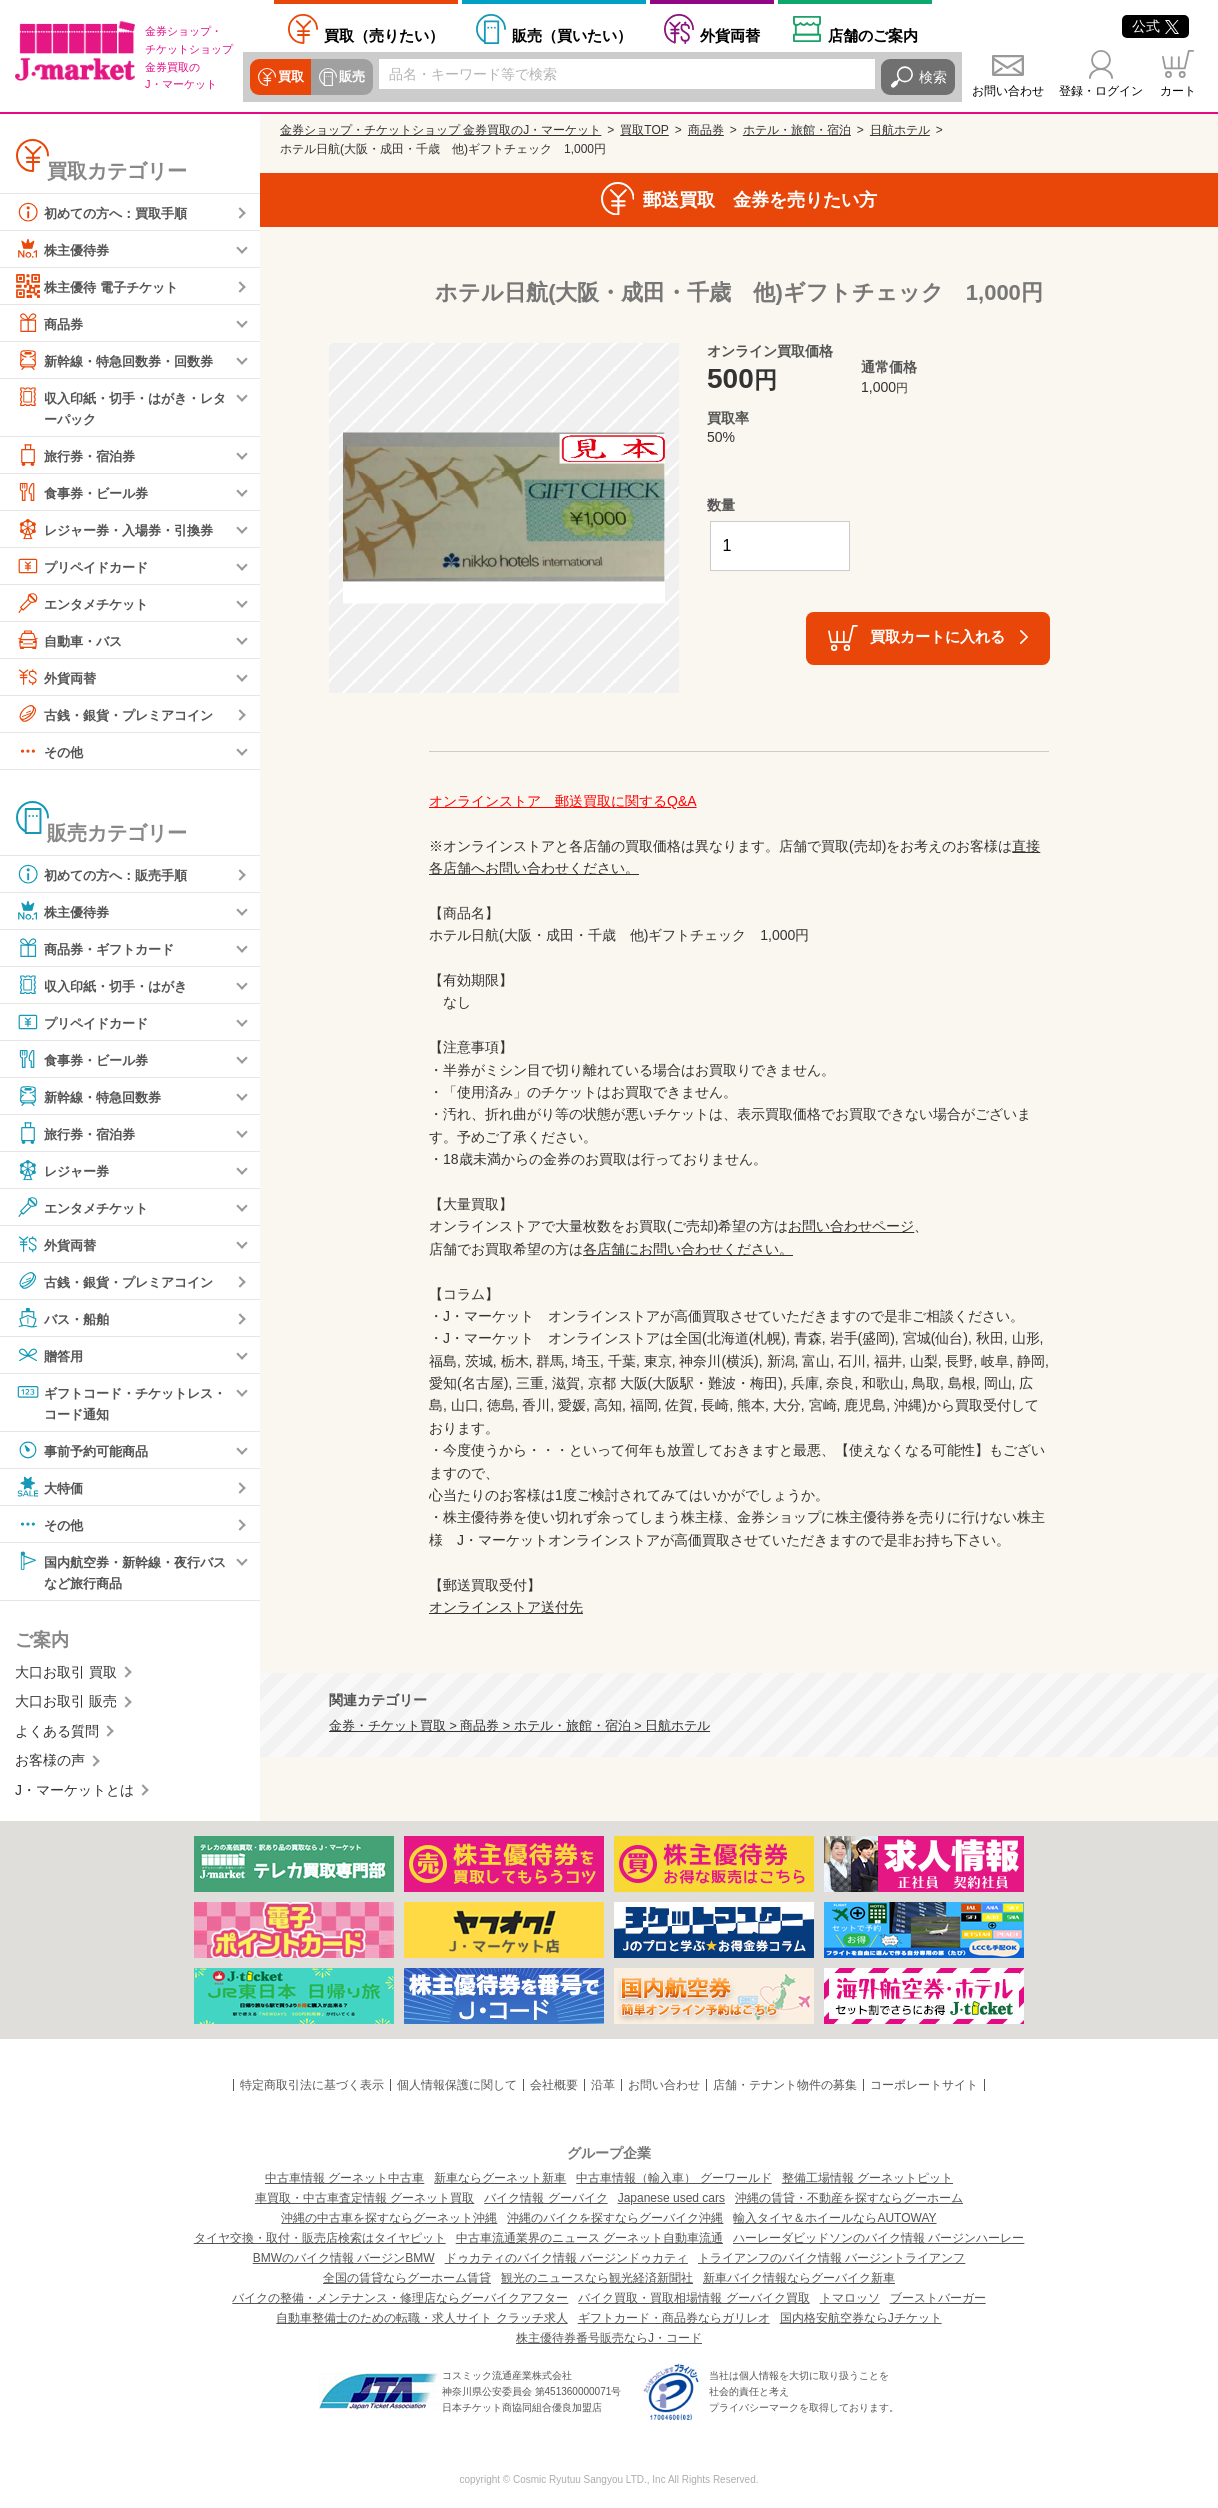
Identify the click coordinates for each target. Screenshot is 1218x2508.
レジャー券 (65, 1171)
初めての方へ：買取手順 (107, 212)
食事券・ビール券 (86, 493)
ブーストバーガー (938, 2298)
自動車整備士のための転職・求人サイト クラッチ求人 (421, 2318)
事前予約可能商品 (86, 1453)
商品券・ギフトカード (100, 949)
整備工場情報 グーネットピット (867, 2178)
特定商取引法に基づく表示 (312, 2085)
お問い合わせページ (851, 1226)
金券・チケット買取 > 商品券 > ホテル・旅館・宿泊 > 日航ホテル (519, 1726)
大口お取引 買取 (66, 1676)
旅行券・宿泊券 (79, 456)
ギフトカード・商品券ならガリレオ (674, 2318)
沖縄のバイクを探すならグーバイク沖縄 (615, 2218)
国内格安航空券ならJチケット (861, 2318)
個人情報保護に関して (457, 2085)
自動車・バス (72, 641)
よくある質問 (57, 1735)
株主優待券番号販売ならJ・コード (609, 2338)
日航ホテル (900, 130)
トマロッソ (850, 2298)
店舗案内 (873, 35)
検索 (933, 77)
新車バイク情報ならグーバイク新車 (799, 2278)
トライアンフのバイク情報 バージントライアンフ (831, 2258)
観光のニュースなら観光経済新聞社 (597, 2278)
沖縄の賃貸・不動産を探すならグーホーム (849, 2198)
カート (1178, 91)
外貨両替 (730, 35)
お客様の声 (50, 1764)
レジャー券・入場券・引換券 (121, 530)
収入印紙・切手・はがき (107, 986)
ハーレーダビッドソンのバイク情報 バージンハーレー (878, 2238)
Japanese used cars (671, 2198)
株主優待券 (65, 249)
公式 (1155, 26)
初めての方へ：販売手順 (107, 875)
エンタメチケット (86, 604)
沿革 (603, 2085)
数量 (721, 505)
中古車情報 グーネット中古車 (344, 2178)
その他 (51, 752)
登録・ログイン (1101, 91)
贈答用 (51, 1356)
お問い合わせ (1008, 91)
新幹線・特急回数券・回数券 (121, 360)
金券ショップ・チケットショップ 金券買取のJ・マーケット (440, 130)
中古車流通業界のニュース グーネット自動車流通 (589, 2238)
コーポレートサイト (924, 2085)
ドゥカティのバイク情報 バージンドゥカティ (566, 2258)
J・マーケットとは (74, 1794)
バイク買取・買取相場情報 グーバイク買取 (693, 2298)
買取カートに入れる (937, 636)
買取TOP (644, 130)
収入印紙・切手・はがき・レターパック (121, 406)
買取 (290, 77)
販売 (350, 77)
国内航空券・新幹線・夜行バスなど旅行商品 (121, 1573)
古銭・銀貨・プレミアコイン (121, 715)
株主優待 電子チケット (102, 286)
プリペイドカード (86, 567)
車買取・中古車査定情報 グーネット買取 (364, 2198)
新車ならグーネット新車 (500, 2178)
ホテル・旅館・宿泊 (797, 130)
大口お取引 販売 (66, 1706)
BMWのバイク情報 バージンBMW (344, 2258)
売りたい (384, 35)
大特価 (51, 1490)
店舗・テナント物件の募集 (785, 2085)
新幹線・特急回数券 (93, 1097)
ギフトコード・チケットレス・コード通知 (114, 1402)
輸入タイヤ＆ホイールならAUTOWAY (834, 2218)
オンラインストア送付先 (506, 1607)
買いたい (572, 35)
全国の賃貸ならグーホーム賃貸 (407, 2278)
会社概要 (554, 2085)
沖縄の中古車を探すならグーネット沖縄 (389, 2218)
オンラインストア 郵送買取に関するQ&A (563, 801)
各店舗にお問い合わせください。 (688, 1249)
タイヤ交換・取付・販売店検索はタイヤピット (320, 2238)
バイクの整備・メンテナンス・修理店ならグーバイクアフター (400, 2298)
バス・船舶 (65, 1319)
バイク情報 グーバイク (545, 2198)
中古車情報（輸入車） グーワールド (673, 2178)
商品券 (51, 323)
